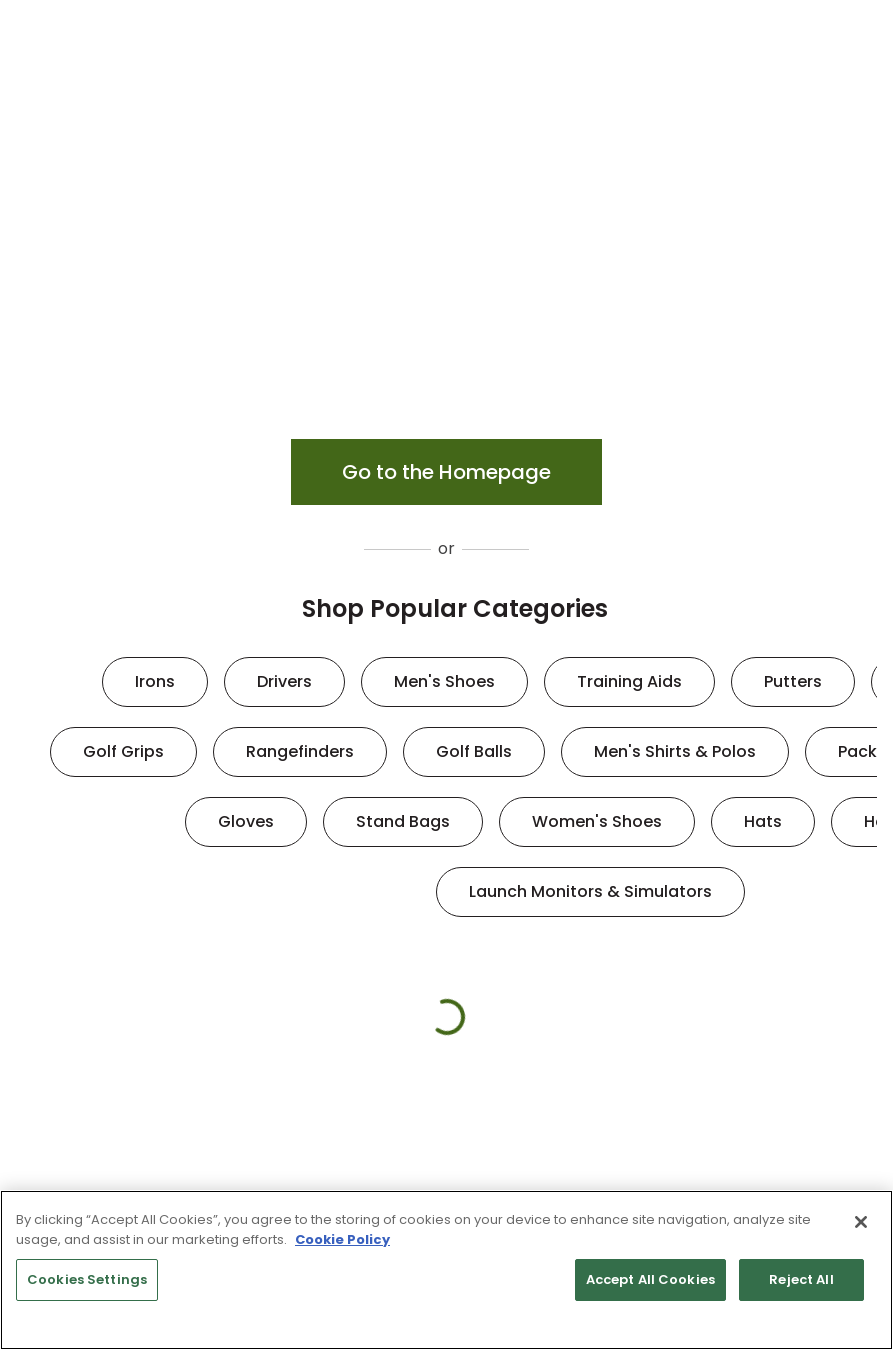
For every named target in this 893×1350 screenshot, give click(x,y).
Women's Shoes (597, 821)
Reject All (801, 1279)
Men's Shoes (444, 681)
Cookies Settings (87, 1279)
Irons (155, 681)
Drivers (284, 681)
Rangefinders (300, 751)
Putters (793, 681)
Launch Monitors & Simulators (590, 891)
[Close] (861, 1222)
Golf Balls (474, 751)
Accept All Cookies (650, 1279)
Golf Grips (123, 751)
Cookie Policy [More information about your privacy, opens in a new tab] (342, 1239)
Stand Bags (403, 821)
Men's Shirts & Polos (675, 751)
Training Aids (629, 681)
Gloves (246, 821)
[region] (446, 1270)
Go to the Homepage (446, 472)
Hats (763, 821)
